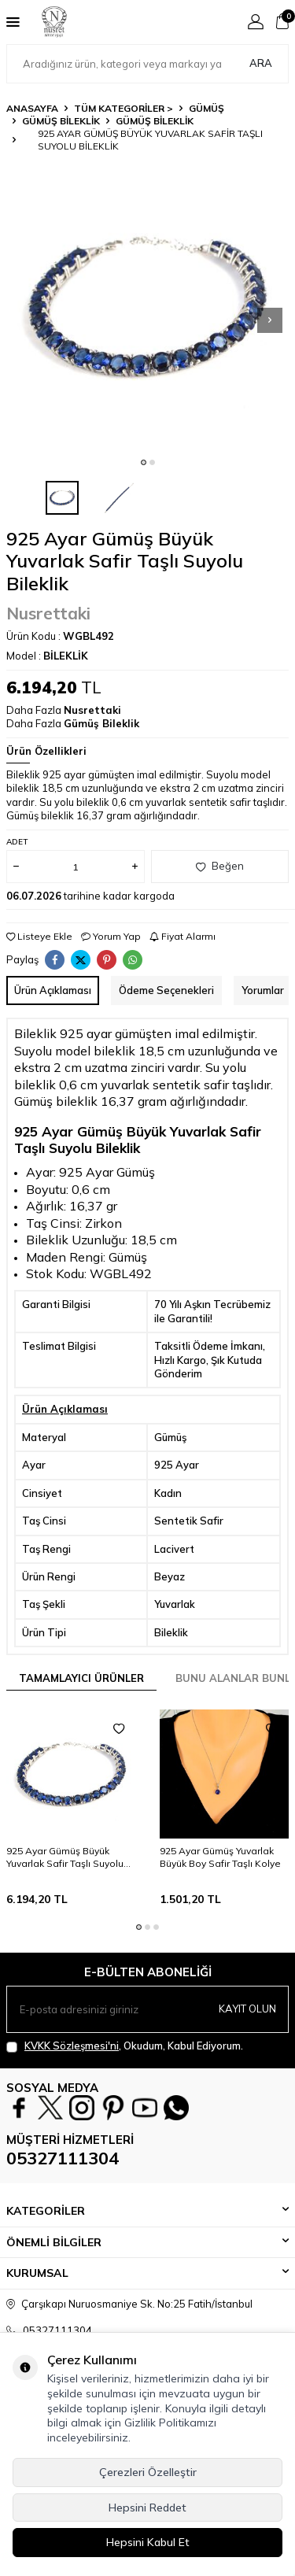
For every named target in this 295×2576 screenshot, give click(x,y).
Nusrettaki (48, 613)
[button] (143, 462)
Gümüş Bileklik (61, 121)
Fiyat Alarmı (182, 936)
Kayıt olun (247, 2008)
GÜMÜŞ (206, 108)
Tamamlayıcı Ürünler (81, 1678)
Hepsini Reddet (147, 2507)
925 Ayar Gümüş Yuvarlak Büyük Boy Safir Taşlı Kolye (220, 1857)
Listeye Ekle (39, 936)
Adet (17, 842)
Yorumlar (263, 990)
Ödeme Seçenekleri (166, 990)
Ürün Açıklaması (52, 990)
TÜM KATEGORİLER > (123, 108)
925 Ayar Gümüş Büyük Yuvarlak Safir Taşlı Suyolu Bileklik (65, 1857)
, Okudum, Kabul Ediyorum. (124, 2046)
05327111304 (62, 2158)
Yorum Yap (111, 936)
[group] (147, 306)
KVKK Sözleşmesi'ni (71, 2045)
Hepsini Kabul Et (148, 2542)
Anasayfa (32, 108)
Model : (47, 655)
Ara (260, 63)
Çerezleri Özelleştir (148, 2472)
